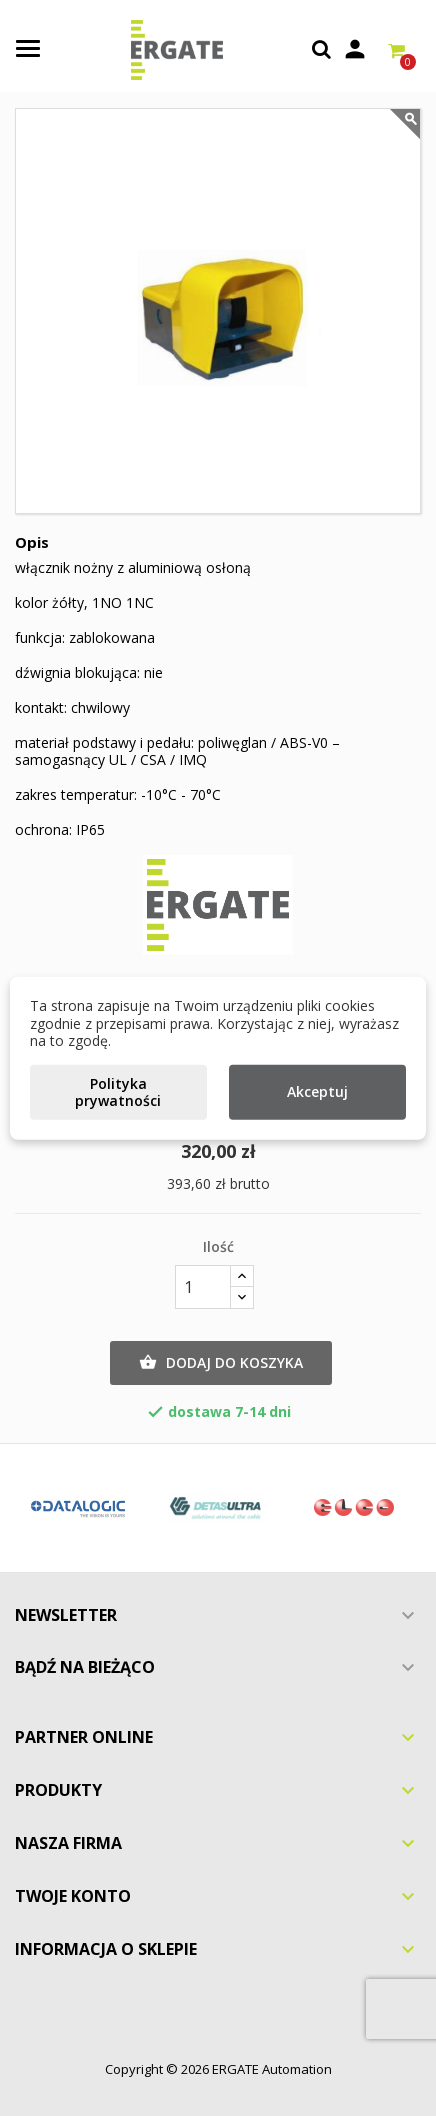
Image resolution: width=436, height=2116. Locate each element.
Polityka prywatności (118, 1091)
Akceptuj (317, 1091)
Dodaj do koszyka (221, 1363)
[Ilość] (203, 1287)
